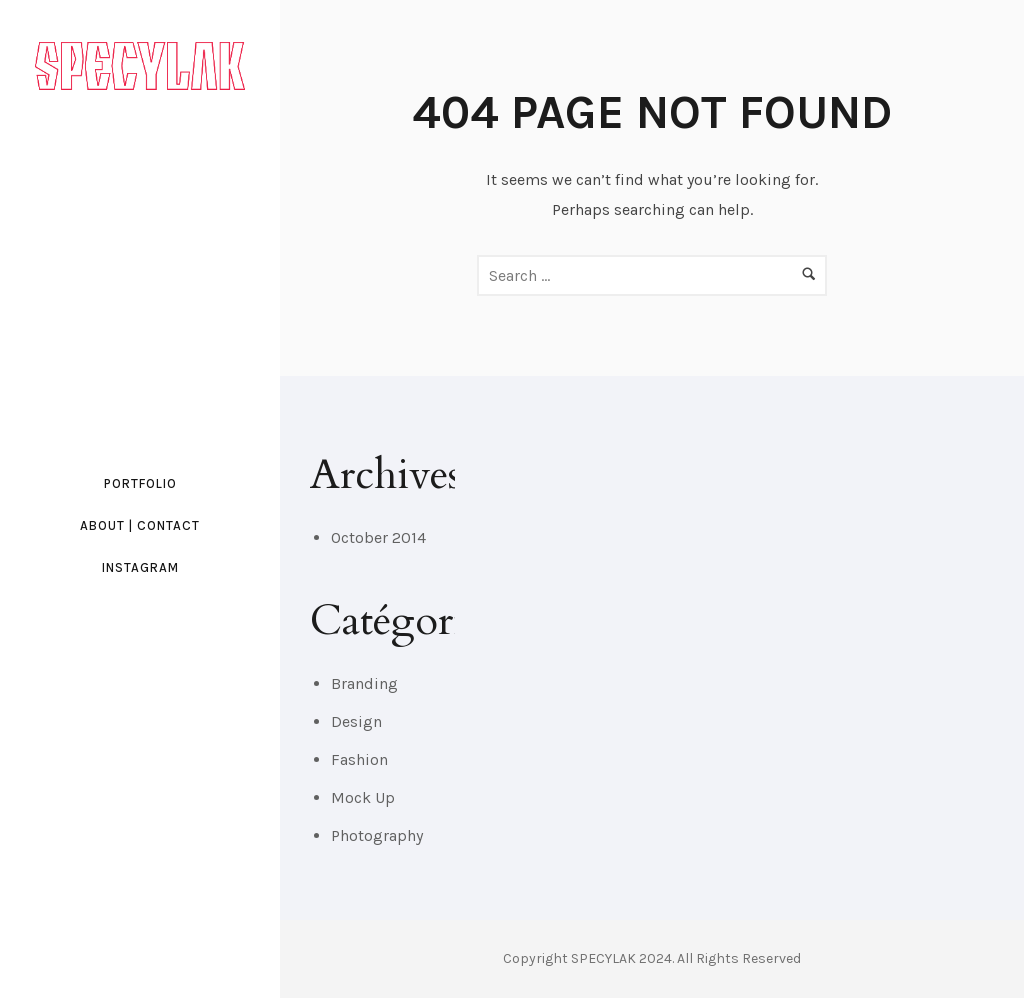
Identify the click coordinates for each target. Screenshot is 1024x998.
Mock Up (363, 797)
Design (356, 721)
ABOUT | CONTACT (140, 525)
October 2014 (378, 537)
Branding (364, 683)
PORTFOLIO (140, 483)
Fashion (359, 759)
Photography (377, 835)
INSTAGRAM (140, 567)
